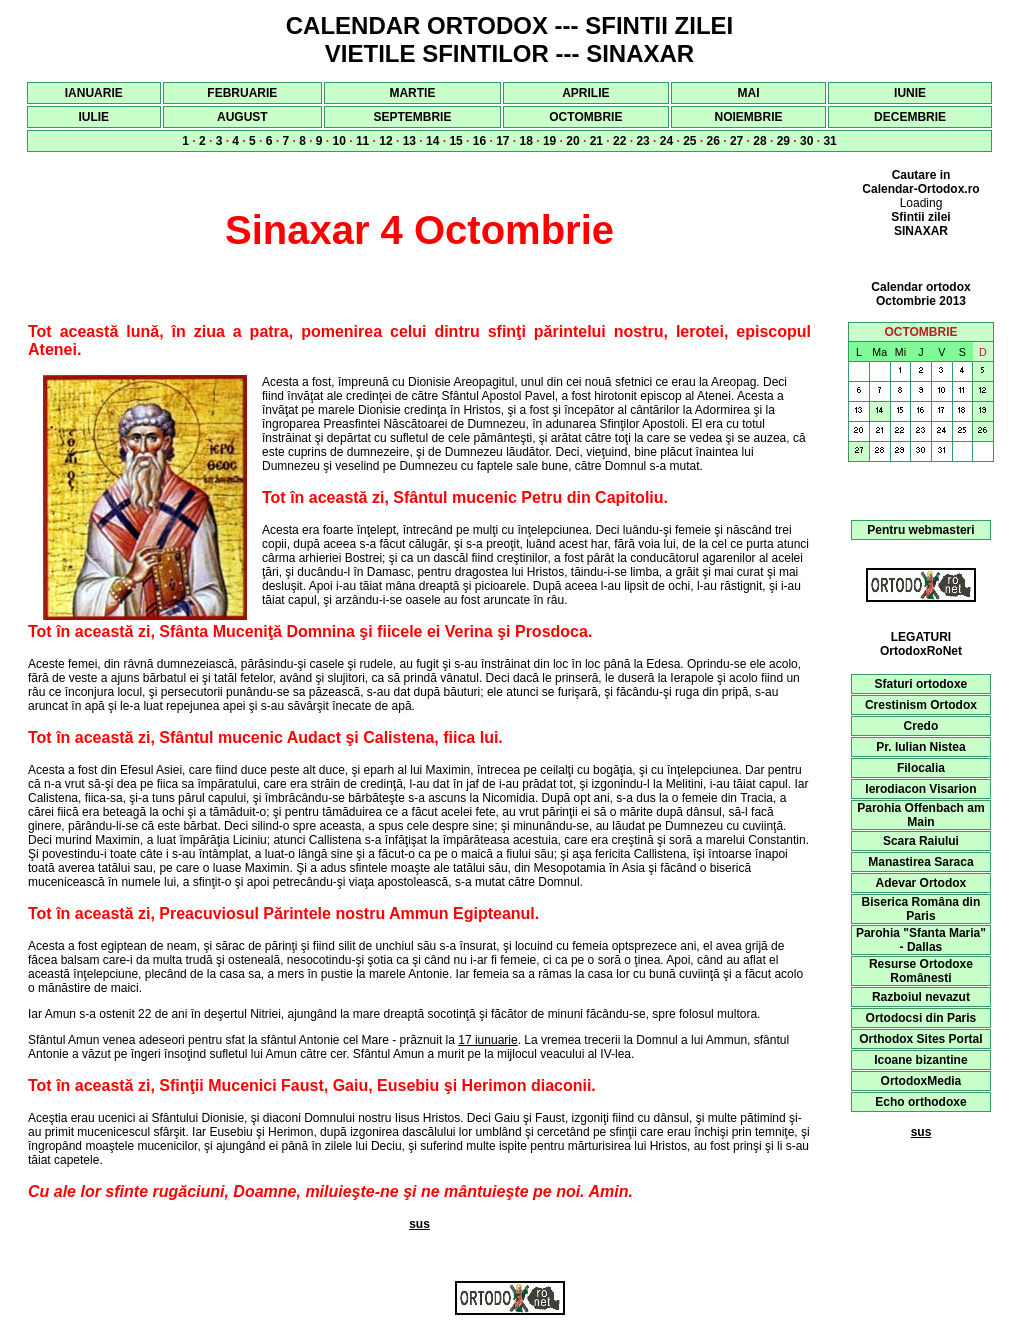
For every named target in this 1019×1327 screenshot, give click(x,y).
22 (619, 141)
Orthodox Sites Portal (920, 1039)
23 (642, 141)
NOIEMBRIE (749, 117)
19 (549, 141)
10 (339, 141)
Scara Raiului (921, 841)
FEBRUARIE (242, 93)
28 (759, 141)
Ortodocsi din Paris (921, 1018)
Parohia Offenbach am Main (920, 815)
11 (362, 141)
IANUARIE (94, 93)
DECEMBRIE (910, 117)
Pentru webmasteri (920, 530)
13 (409, 141)
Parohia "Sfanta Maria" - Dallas (921, 940)
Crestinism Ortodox (921, 705)
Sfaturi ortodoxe (921, 684)
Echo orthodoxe (920, 1102)
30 (806, 141)
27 (736, 141)
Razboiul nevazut (921, 997)
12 (385, 141)
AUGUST (242, 117)
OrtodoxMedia (921, 1081)
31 (829, 141)
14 (432, 141)
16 (479, 141)
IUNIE (910, 93)
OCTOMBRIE (585, 117)
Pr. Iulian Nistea (920, 747)
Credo (921, 726)
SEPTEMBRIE (412, 117)
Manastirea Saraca (920, 862)
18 (526, 141)
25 (689, 141)
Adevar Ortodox (921, 883)
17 (502, 141)
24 (666, 141)
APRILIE (585, 93)
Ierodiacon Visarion (920, 789)
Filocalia (921, 768)
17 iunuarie (487, 1040)
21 (596, 141)
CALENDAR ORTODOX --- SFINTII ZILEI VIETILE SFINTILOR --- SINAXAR (510, 39)
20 (572, 141)
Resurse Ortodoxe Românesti (921, 971)
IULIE (93, 117)
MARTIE (412, 93)
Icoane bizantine (920, 1060)
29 (783, 141)
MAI (749, 93)
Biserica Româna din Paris (921, 909)
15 (455, 141)
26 (713, 141)
